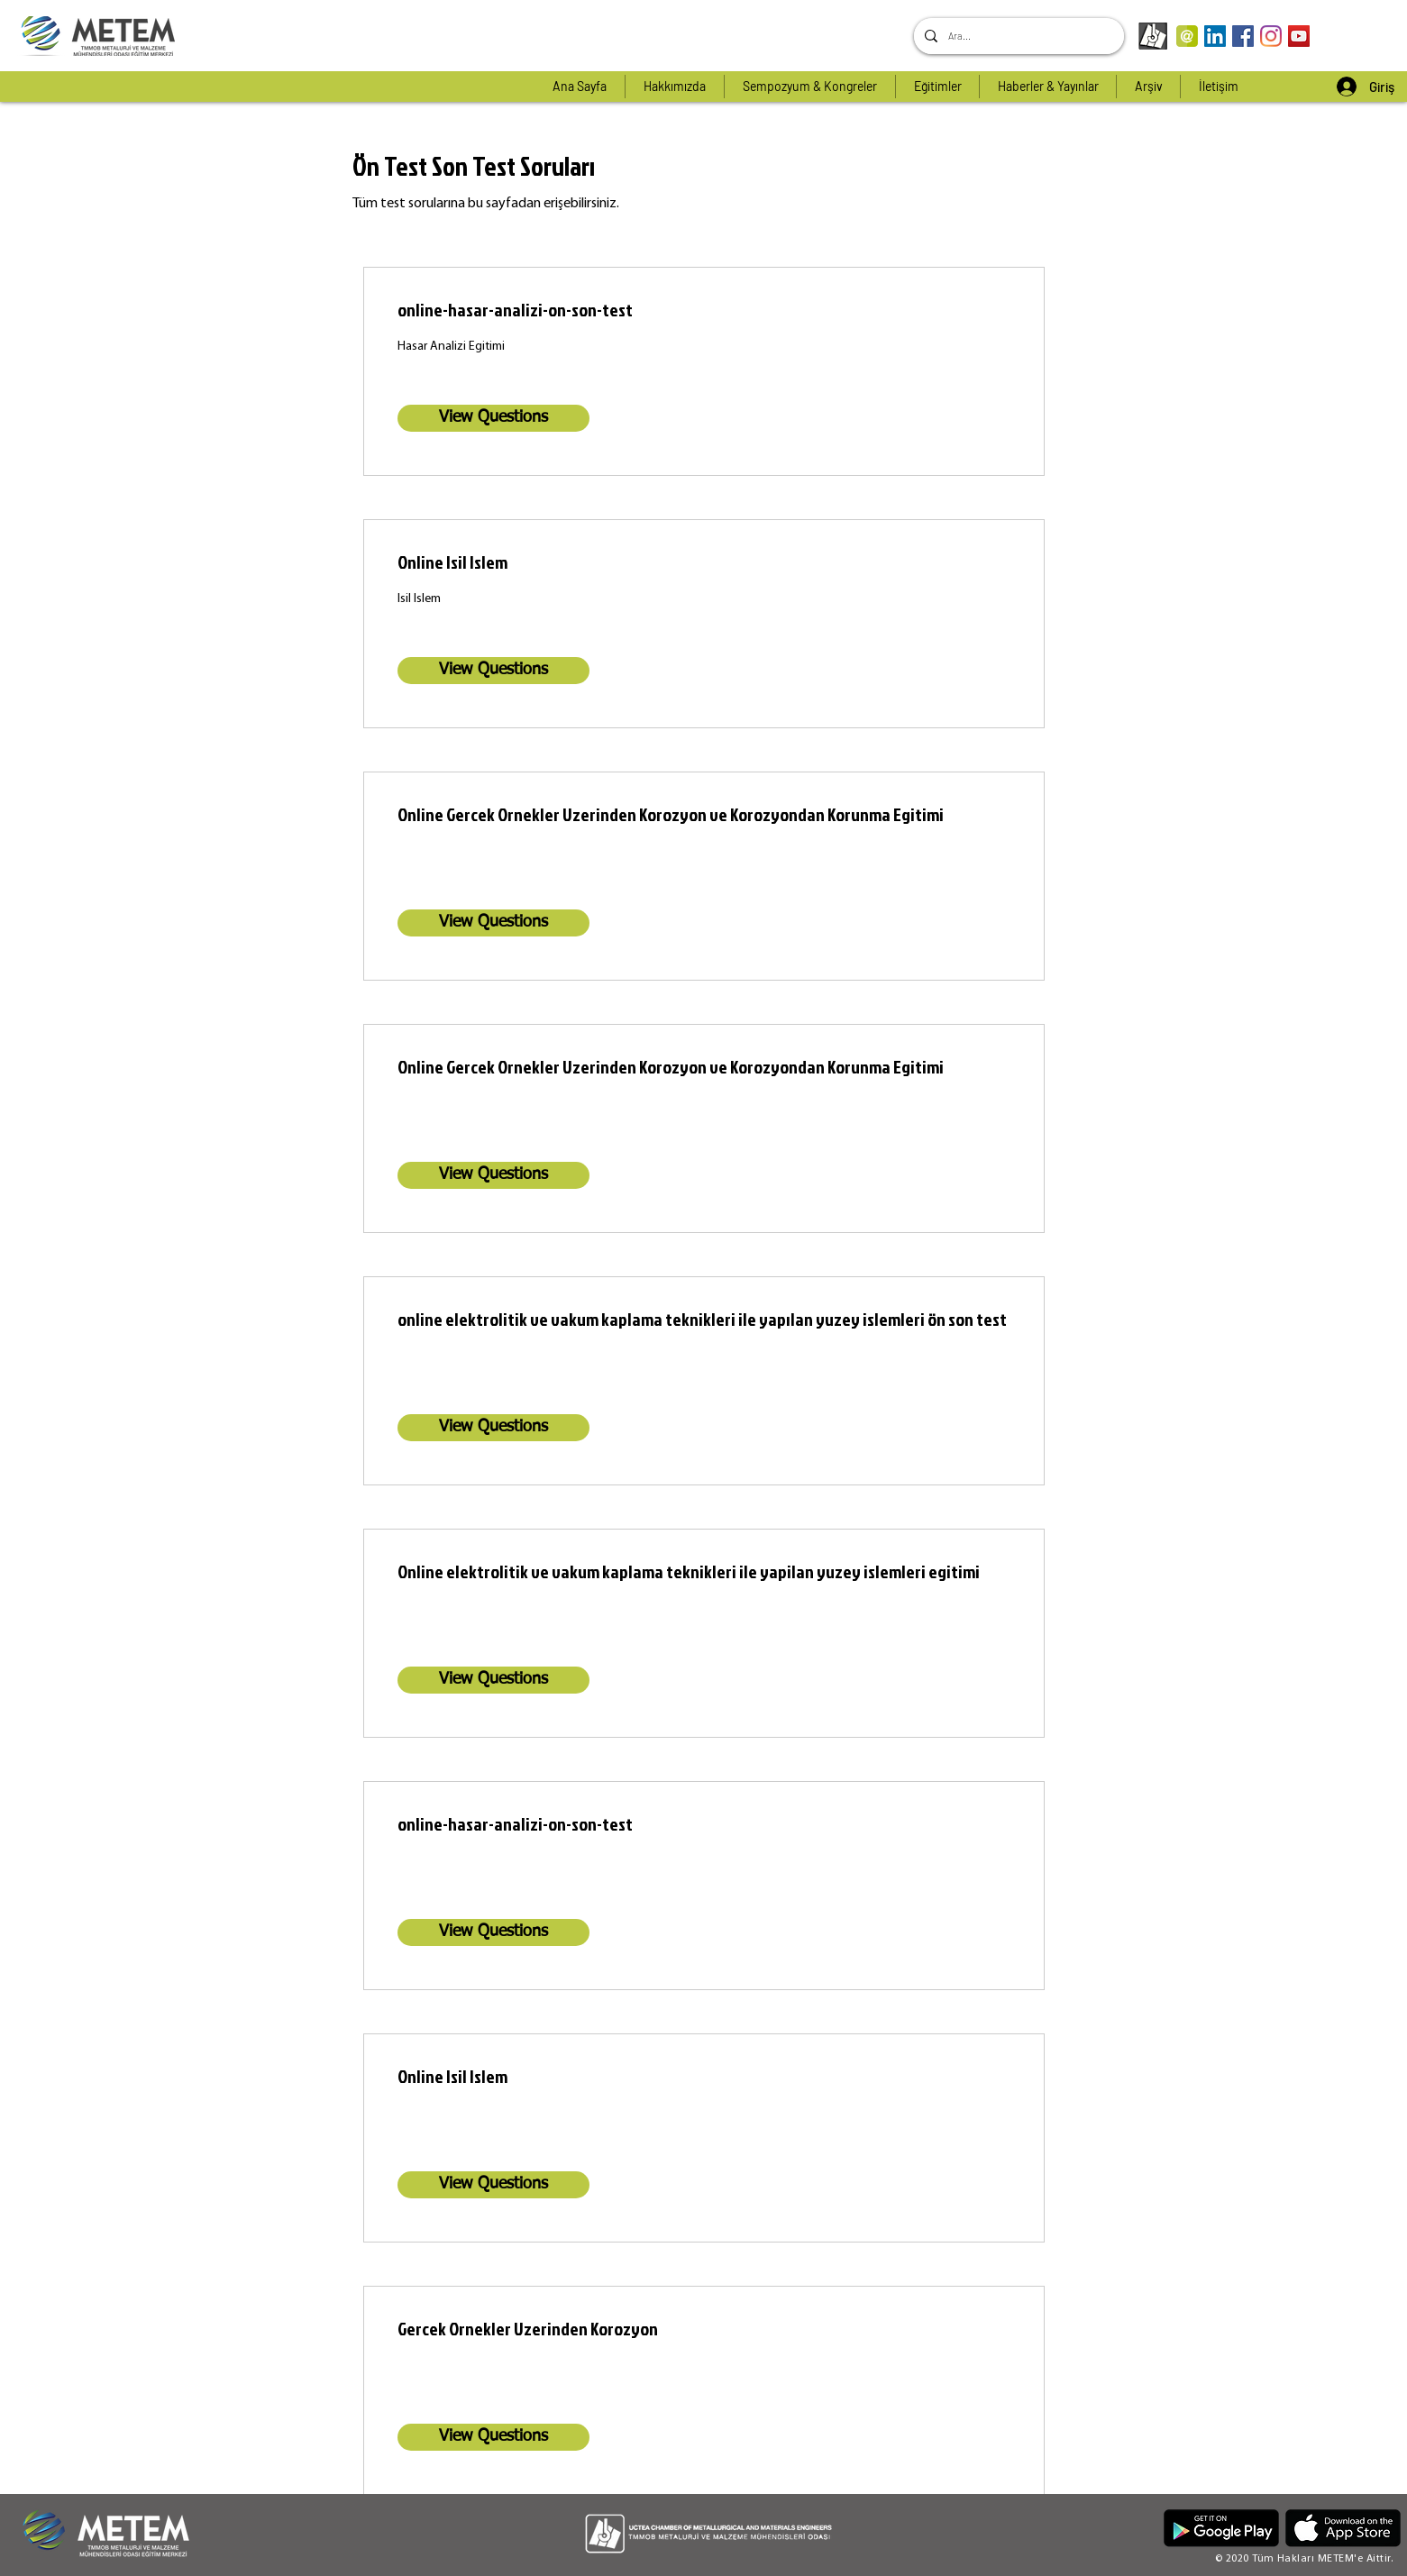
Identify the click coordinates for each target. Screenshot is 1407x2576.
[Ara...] (1017, 36)
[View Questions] (493, 418)
